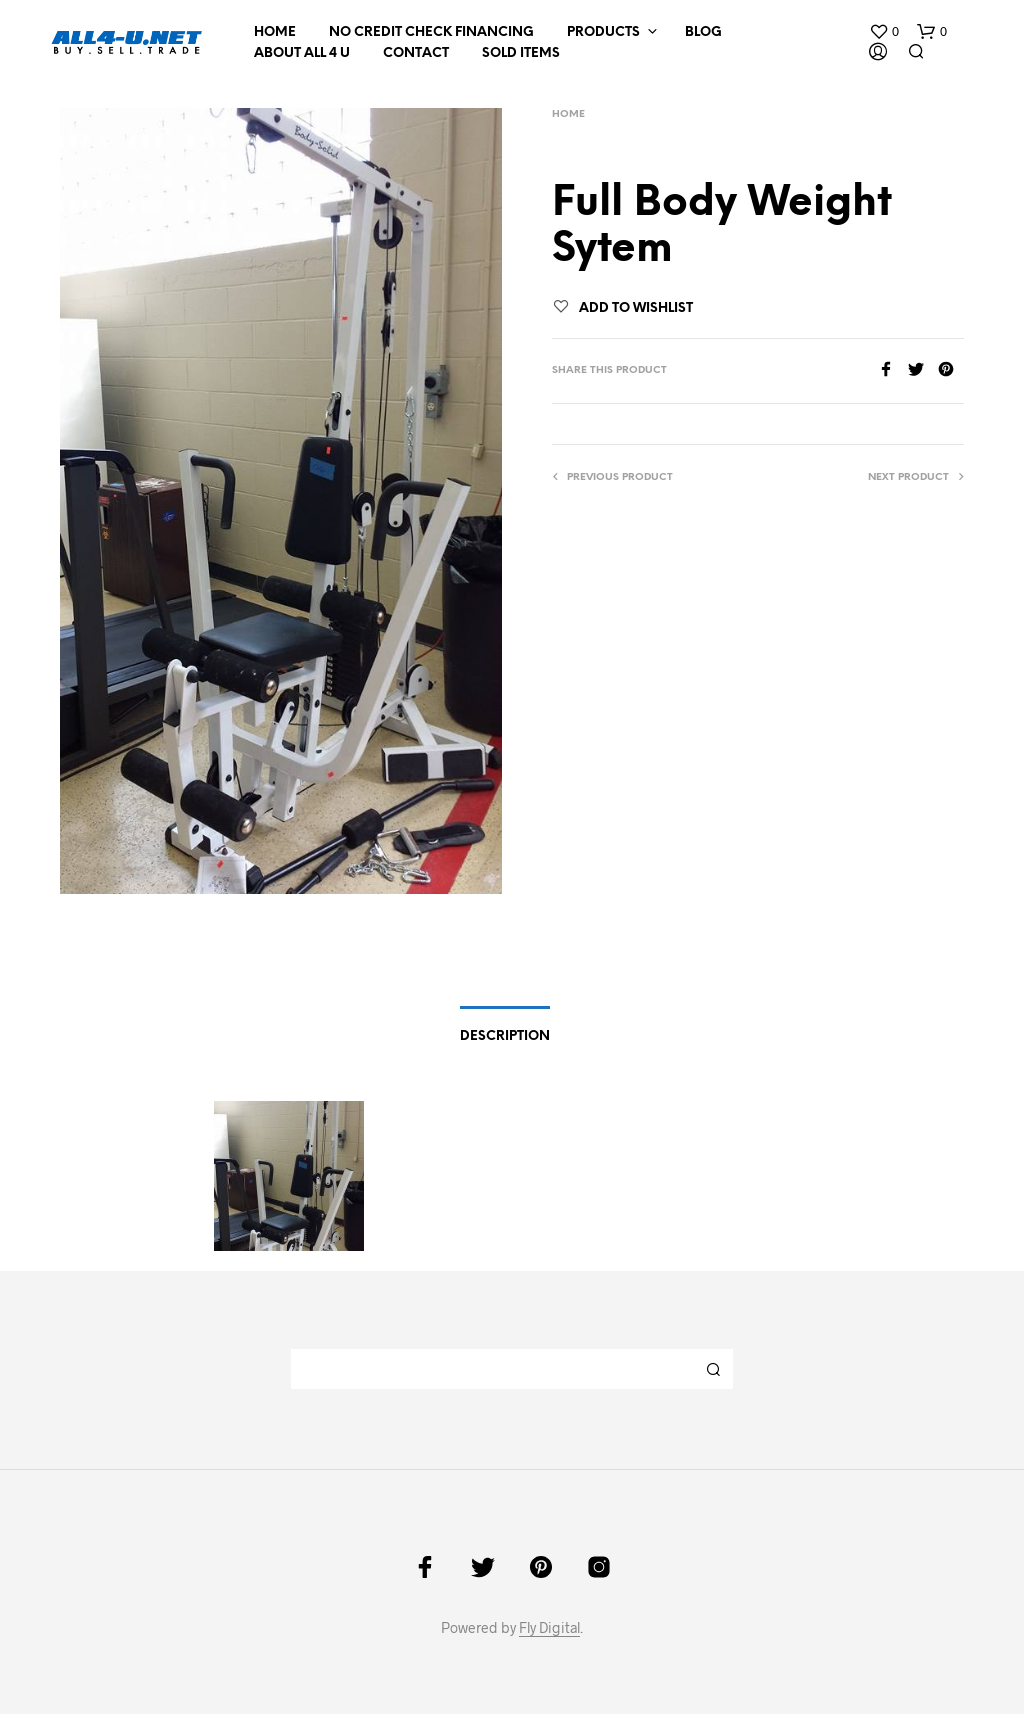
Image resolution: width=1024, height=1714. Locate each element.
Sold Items (521, 53)
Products (603, 32)
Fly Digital (549, 1628)
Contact (416, 53)
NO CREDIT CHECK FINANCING (431, 32)
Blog (703, 32)
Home (275, 32)
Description (505, 1036)
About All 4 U (302, 53)
